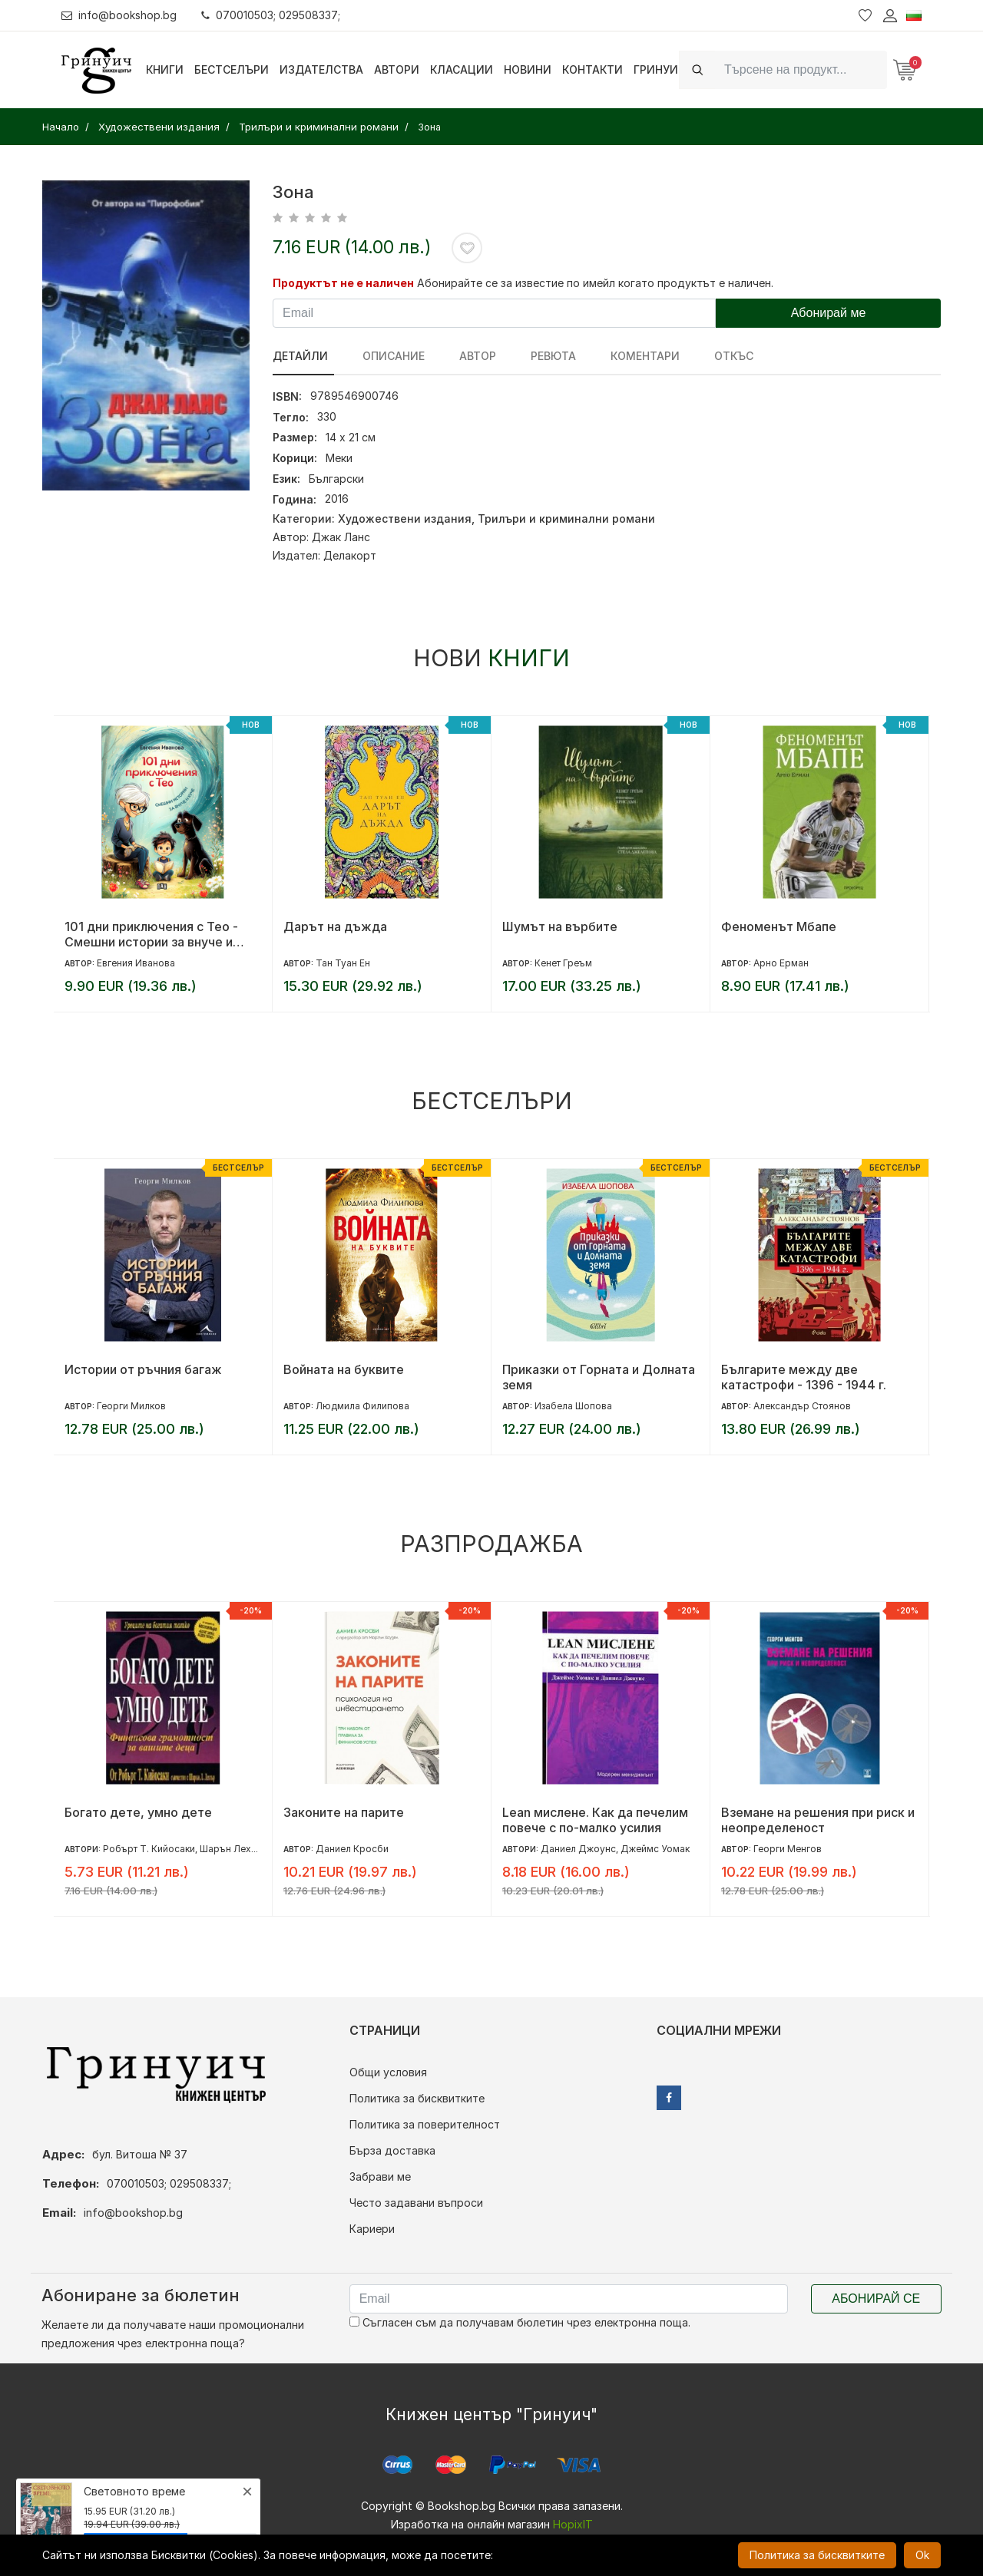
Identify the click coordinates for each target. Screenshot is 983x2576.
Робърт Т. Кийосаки (149, 1848)
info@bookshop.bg (119, 14)
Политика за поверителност (424, 2124)
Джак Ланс (341, 536)
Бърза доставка (392, 2150)
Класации (461, 69)
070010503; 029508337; (271, 14)
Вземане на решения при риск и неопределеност (818, 1820)
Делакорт (349, 555)
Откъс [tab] (706, 355)
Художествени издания (405, 518)
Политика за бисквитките (417, 2098)
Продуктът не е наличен (343, 282)
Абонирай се (876, 2298)
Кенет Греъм (563, 963)
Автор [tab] (466, 355)
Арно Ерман (781, 963)
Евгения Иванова (136, 963)
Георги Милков (131, 1406)
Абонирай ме (828, 312)
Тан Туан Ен (343, 963)
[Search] (801, 69)
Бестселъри (231, 69)
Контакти (592, 69)
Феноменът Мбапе (778, 926)
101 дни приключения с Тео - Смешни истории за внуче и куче (151, 934)
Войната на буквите (343, 1369)
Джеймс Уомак (655, 1848)
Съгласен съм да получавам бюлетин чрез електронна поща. (519, 2322)
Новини (527, 69)
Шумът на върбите (559, 926)
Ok (922, 2554)
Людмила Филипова (362, 1406)
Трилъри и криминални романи (566, 518)
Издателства (321, 69)
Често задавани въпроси (416, 2202)
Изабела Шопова (573, 1406)
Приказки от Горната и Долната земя (598, 1377)
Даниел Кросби (352, 1848)
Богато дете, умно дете (138, 1812)
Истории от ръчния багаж (143, 1369)
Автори (396, 69)
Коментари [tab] (623, 355)
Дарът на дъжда (335, 926)
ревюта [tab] (537, 355)
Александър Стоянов (802, 1406)
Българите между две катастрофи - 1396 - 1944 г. (803, 1377)
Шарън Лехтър (233, 1848)
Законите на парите (343, 1812)
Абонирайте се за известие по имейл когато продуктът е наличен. (595, 282)
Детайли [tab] (300, 355)
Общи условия (388, 2072)
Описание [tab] (388, 355)
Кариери (372, 2228)
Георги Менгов (787, 1848)
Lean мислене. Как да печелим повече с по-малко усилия (595, 1820)
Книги (165, 69)
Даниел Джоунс (578, 1848)
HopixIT (573, 2524)
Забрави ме (380, 2176)
